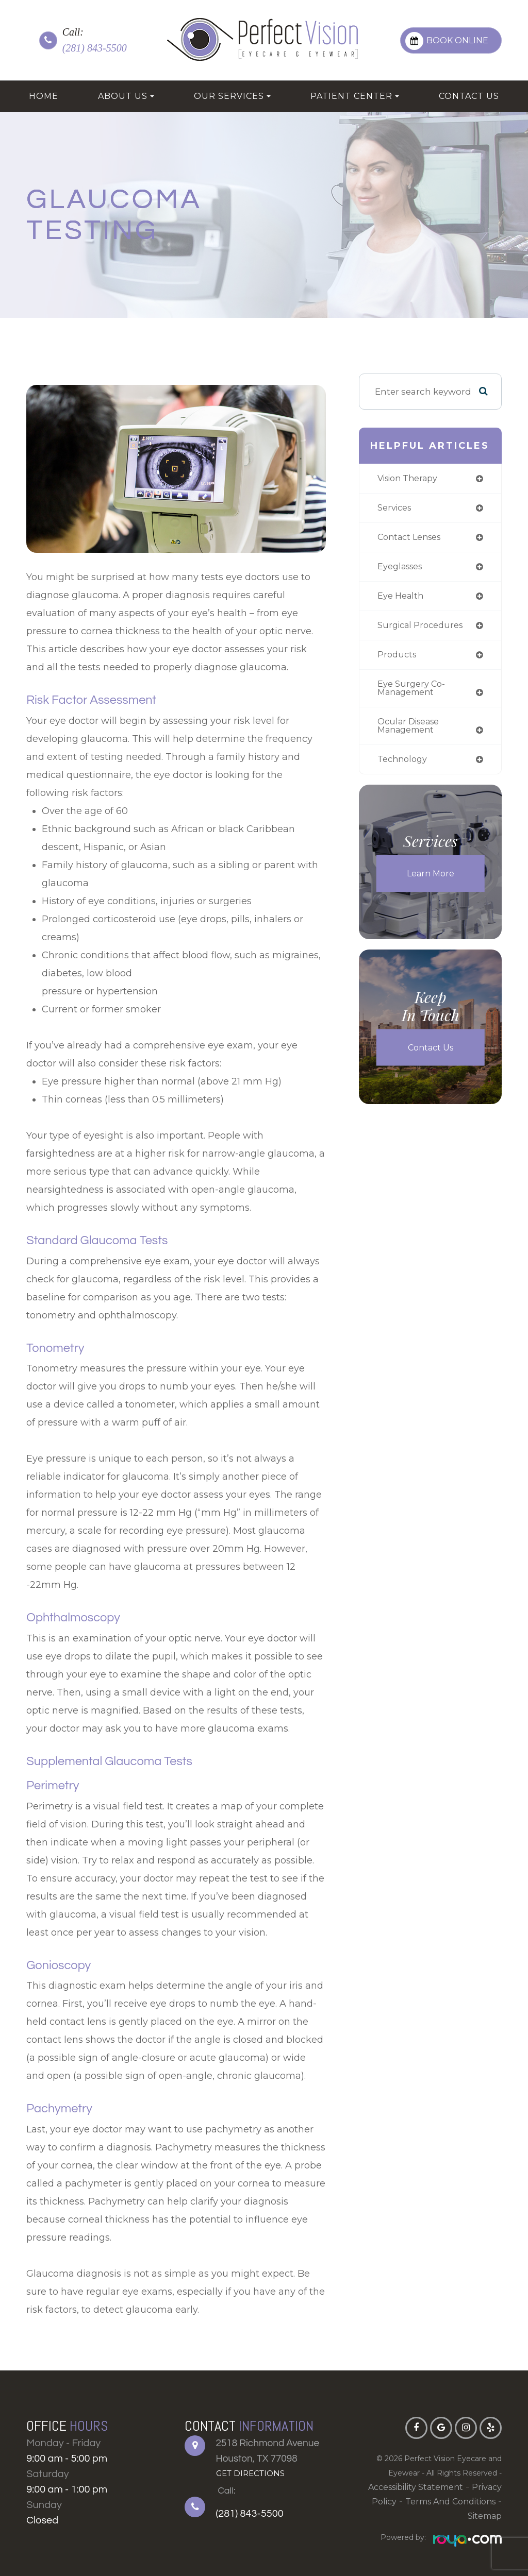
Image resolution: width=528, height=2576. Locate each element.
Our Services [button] (232, 96)
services (395, 508)
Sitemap (486, 2501)
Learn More (430, 880)
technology (404, 765)
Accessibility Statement (394, 2487)
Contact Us (469, 96)
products (398, 658)
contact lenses (412, 538)
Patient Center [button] (354, 96)
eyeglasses (402, 568)
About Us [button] (126, 96)
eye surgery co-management (412, 693)
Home (43, 96)
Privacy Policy (471, 2487)
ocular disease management (410, 731)
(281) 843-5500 (94, 48)
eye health (401, 598)
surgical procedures (422, 628)
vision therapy (410, 478)
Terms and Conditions (423, 2501)
